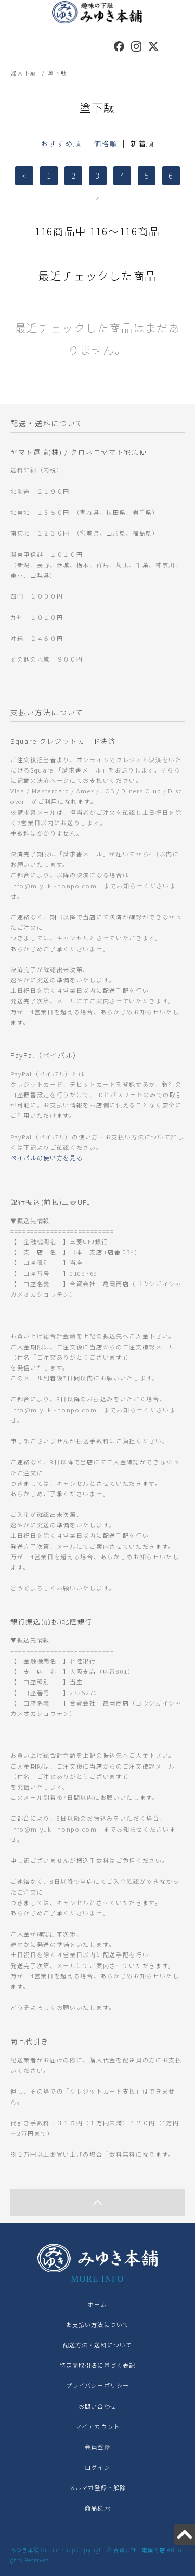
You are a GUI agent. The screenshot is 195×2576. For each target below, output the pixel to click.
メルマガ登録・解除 (97, 2487)
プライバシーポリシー (97, 2385)
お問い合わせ (97, 2406)
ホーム (97, 2304)
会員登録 (97, 2447)
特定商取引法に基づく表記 (97, 2365)
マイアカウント (97, 2426)
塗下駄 (57, 73)
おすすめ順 (61, 143)
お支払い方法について (97, 2324)
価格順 (106, 143)
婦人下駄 (23, 73)
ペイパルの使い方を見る (46, 1157)
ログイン (97, 2467)
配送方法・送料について (97, 2345)
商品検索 (97, 2508)
